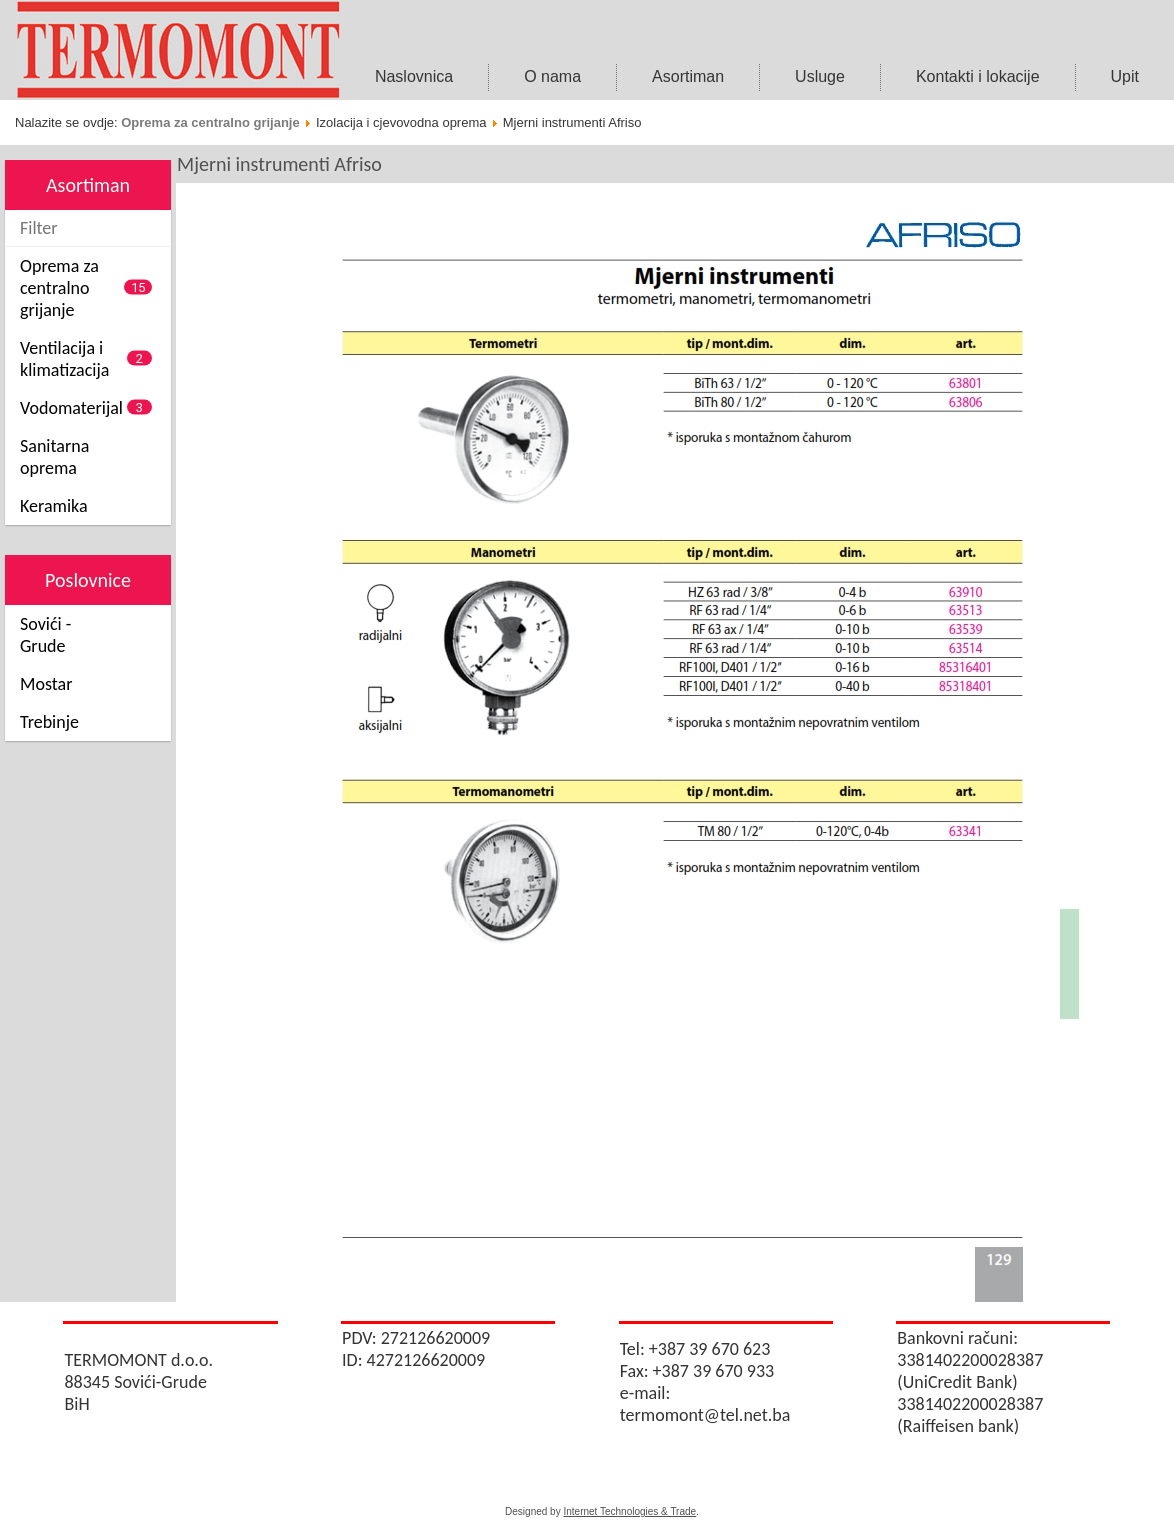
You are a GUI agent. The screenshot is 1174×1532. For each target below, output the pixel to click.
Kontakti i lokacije (978, 76)
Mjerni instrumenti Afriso (279, 164)
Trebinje (49, 722)
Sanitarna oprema (54, 457)
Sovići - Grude (45, 635)
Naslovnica (414, 76)
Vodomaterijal (71, 408)
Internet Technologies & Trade (629, 1511)
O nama (552, 76)
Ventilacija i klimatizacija (64, 359)
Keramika (54, 506)
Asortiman (688, 76)
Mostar (46, 684)
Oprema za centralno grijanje (210, 122)
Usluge (820, 76)
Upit (1125, 76)
